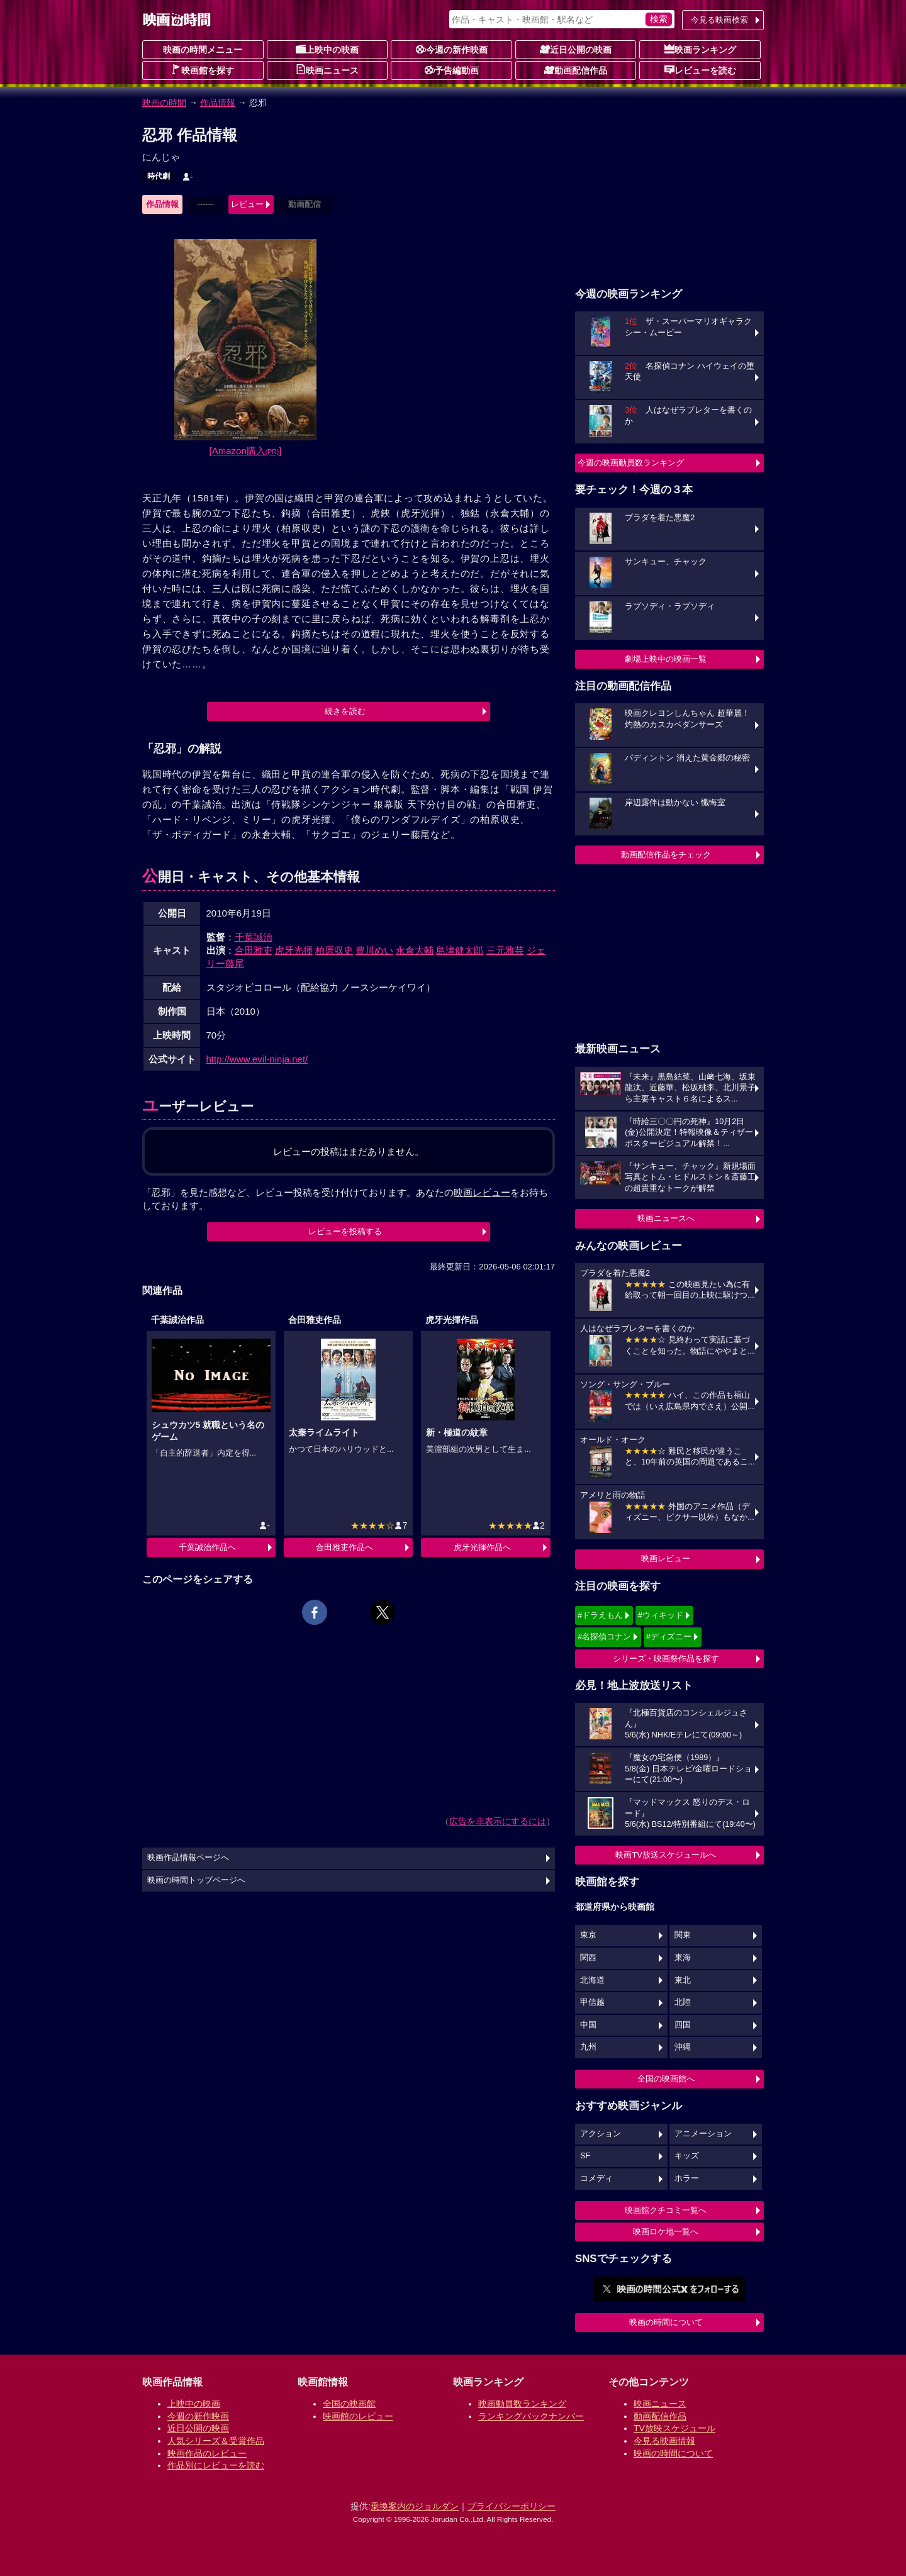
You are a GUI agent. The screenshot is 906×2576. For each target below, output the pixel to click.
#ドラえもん (600, 1615)
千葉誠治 (253, 937)
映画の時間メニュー (202, 50)
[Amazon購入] (246, 450)
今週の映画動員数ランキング (631, 462)
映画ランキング (700, 49)
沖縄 (682, 2047)
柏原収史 (334, 950)
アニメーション (703, 2133)
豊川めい (374, 950)
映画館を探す (202, 69)
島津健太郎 (459, 950)
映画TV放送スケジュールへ (665, 1855)
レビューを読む (700, 69)
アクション (600, 2133)
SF (585, 2155)
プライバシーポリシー (511, 2506)
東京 (588, 1935)
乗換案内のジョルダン (415, 2506)
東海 (682, 1957)
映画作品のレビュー (207, 2453)
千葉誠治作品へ (207, 1547)
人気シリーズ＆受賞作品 (215, 2441)
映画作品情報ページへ (188, 1857)
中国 (588, 2025)
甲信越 (592, 2002)
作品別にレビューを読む (215, 2465)
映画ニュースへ (666, 1218)
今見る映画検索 (719, 20)
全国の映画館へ (666, 2078)
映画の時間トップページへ (196, 1880)
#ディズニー (668, 1636)
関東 (682, 1935)
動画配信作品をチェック (666, 854)
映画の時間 (164, 103)
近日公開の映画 (576, 49)
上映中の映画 (327, 49)
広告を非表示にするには (497, 1821)
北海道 (592, 1980)
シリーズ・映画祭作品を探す (666, 1658)
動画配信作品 (575, 69)
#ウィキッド (660, 1615)
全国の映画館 (349, 2404)
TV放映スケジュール (674, 2428)
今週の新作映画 (452, 49)
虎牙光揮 (294, 950)
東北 (682, 1980)
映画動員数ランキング (522, 2404)
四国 (682, 2025)
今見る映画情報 (664, 2441)
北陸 (682, 2002)
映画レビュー (665, 1558)
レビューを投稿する (345, 1231)
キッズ (686, 2155)
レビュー (247, 204)
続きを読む (345, 711)
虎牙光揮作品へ (482, 1547)
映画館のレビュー (358, 2416)
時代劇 (158, 176)
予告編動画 (452, 69)
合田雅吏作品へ (344, 1547)
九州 (588, 2047)
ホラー (686, 2178)
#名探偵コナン (604, 1636)
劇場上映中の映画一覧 (666, 659)
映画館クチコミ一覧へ (666, 2210)
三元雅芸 (505, 950)
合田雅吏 (253, 950)
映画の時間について (666, 2322)
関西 (588, 1957)
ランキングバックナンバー (531, 2416)
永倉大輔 (414, 950)
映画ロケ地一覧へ (665, 2231)
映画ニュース (327, 69)
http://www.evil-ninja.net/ (257, 1059)
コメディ (596, 2178)
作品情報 (217, 103)
